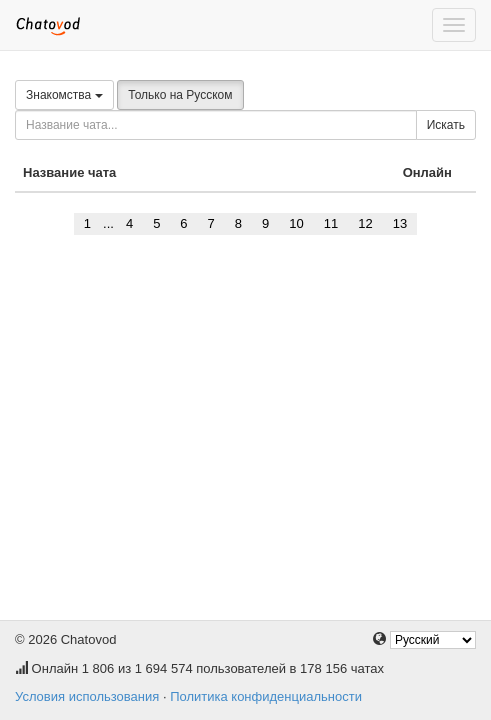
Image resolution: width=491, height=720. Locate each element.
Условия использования (87, 696)
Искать (446, 125)
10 (296, 223)
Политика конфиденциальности (266, 696)
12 (365, 223)
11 (331, 223)
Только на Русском (180, 95)
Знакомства (64, 95)
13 (400, 223)
